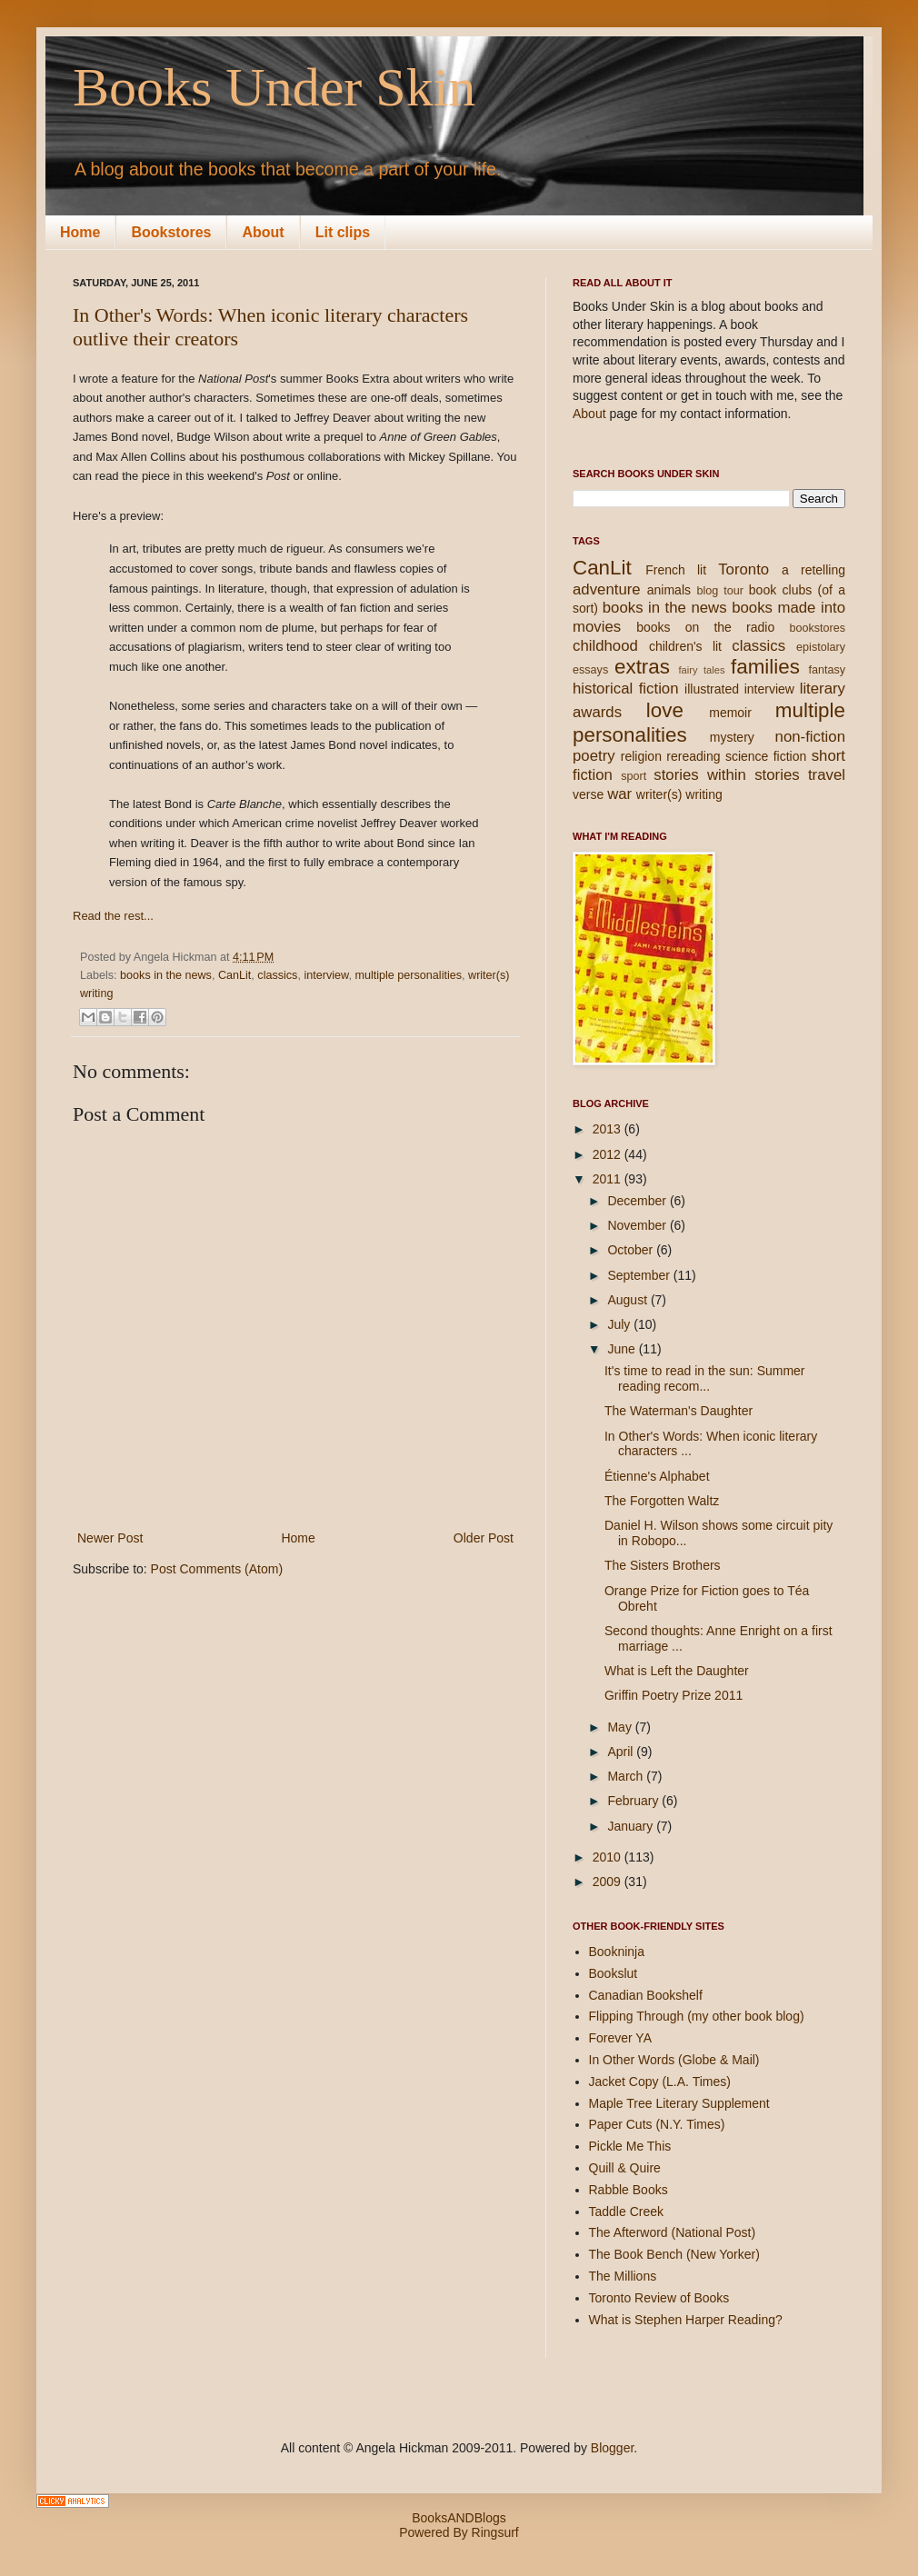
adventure (607, 589)
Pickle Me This (630, 2146)
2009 (608, 1881)
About (263, 232)
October (631, 1250)
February (634, 1800)
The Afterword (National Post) (672, 2232)
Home (80, 232)
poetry (594, 755)
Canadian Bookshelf (646, 1995)
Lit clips (342, 232)
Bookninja (617, 1951)
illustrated (711, 689)
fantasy (826, 670)
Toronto (743, 569)
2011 (608, 1179)
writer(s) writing (679, 794)
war (619, 794)
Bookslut (613, 1973)
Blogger (612, 2448)
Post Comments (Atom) (217, 1569)
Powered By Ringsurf (459, 2532)
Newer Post (110, 1538)
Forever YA (621, 2038)
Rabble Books (628, 2189)
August (628, 1300)
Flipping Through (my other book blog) (696, 2016)
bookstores (817, 628)
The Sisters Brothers (662, 1565)
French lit (675, 570)
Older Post (484, 1538)
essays (590, 670)
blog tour (719, 590)
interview (326, 975)
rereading (693, 756)
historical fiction (626, 688)
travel (826, 775)
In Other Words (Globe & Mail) (674, 2059)
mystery (732, 737)
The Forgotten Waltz (661, 1500)
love (665, 710)
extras (642, 666)
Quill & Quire (625, 2168)
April (621, 1751)
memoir (730, 712)
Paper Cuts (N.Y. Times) (657, 2124)
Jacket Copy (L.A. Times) (660, 2081)
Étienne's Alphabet (657, 1476)
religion (641, 756)
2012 (608, 1154)
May (620, 1727)
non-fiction (810, 736)
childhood (605, 645)
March (626, 1776)
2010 (608, 1857)
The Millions (623, 2276)
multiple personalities (408, 975)
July (620, 1324)
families (765, 666)
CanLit (234, 975)
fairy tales (701, 669)
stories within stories (726, 775)
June (622, 1349)
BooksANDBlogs (459, 2518)
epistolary (820, 647)
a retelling (813, 570)
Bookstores (171, 232)
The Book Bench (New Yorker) (674, 2254)
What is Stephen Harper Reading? (686, 2319)
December (638, 1200)
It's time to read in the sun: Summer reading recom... (704, 1378)
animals (669, 590)
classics (277, 975)
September (640, 1275)
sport (633, 776)
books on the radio (705, 627)
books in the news (166, 975)
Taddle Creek (626, 2211)
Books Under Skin (274, 87)
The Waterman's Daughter (678, 1410)
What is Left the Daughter (676, 1670)
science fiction (765, 756)
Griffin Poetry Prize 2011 (673, 1695)
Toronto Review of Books (659, 2298)
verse (588, 794)
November (638, 1225)
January (631, 1826)
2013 (608, 1129)
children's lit (685, 646)
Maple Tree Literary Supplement (679, 2103)
